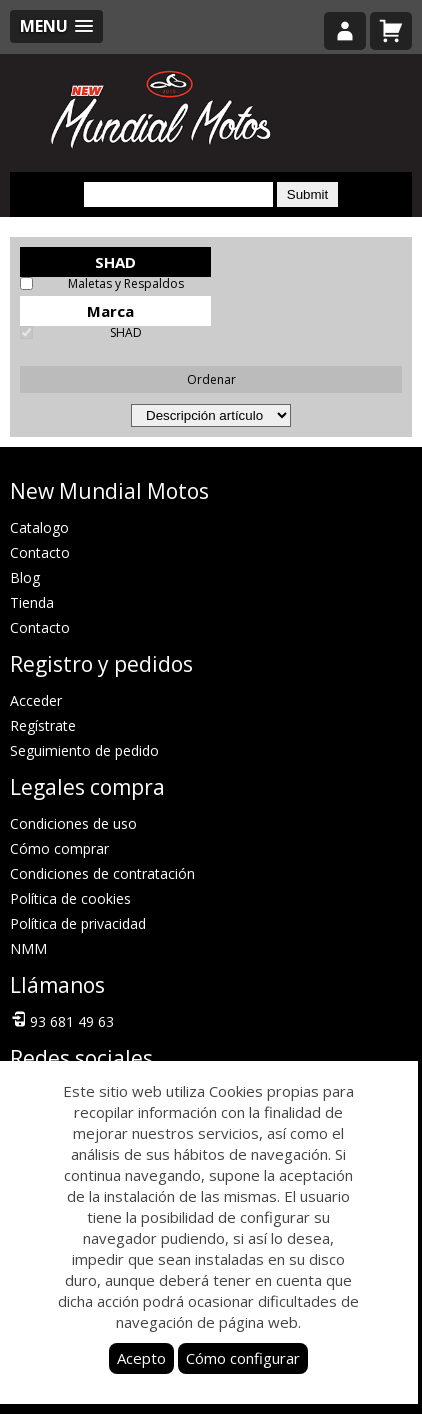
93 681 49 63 (62, 1020)
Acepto (141, 1358)
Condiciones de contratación (102, 873)
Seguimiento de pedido (84, 750)
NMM (28, 948)
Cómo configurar (243, 1358)
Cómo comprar (59, 848)
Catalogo (39, 527)
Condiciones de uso (73, 823)
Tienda (32, 602)
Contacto (40, 552)
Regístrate (43, 725)
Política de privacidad (78, 923)
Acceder (36, 700)
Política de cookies (70, 898)
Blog (25, 577)
